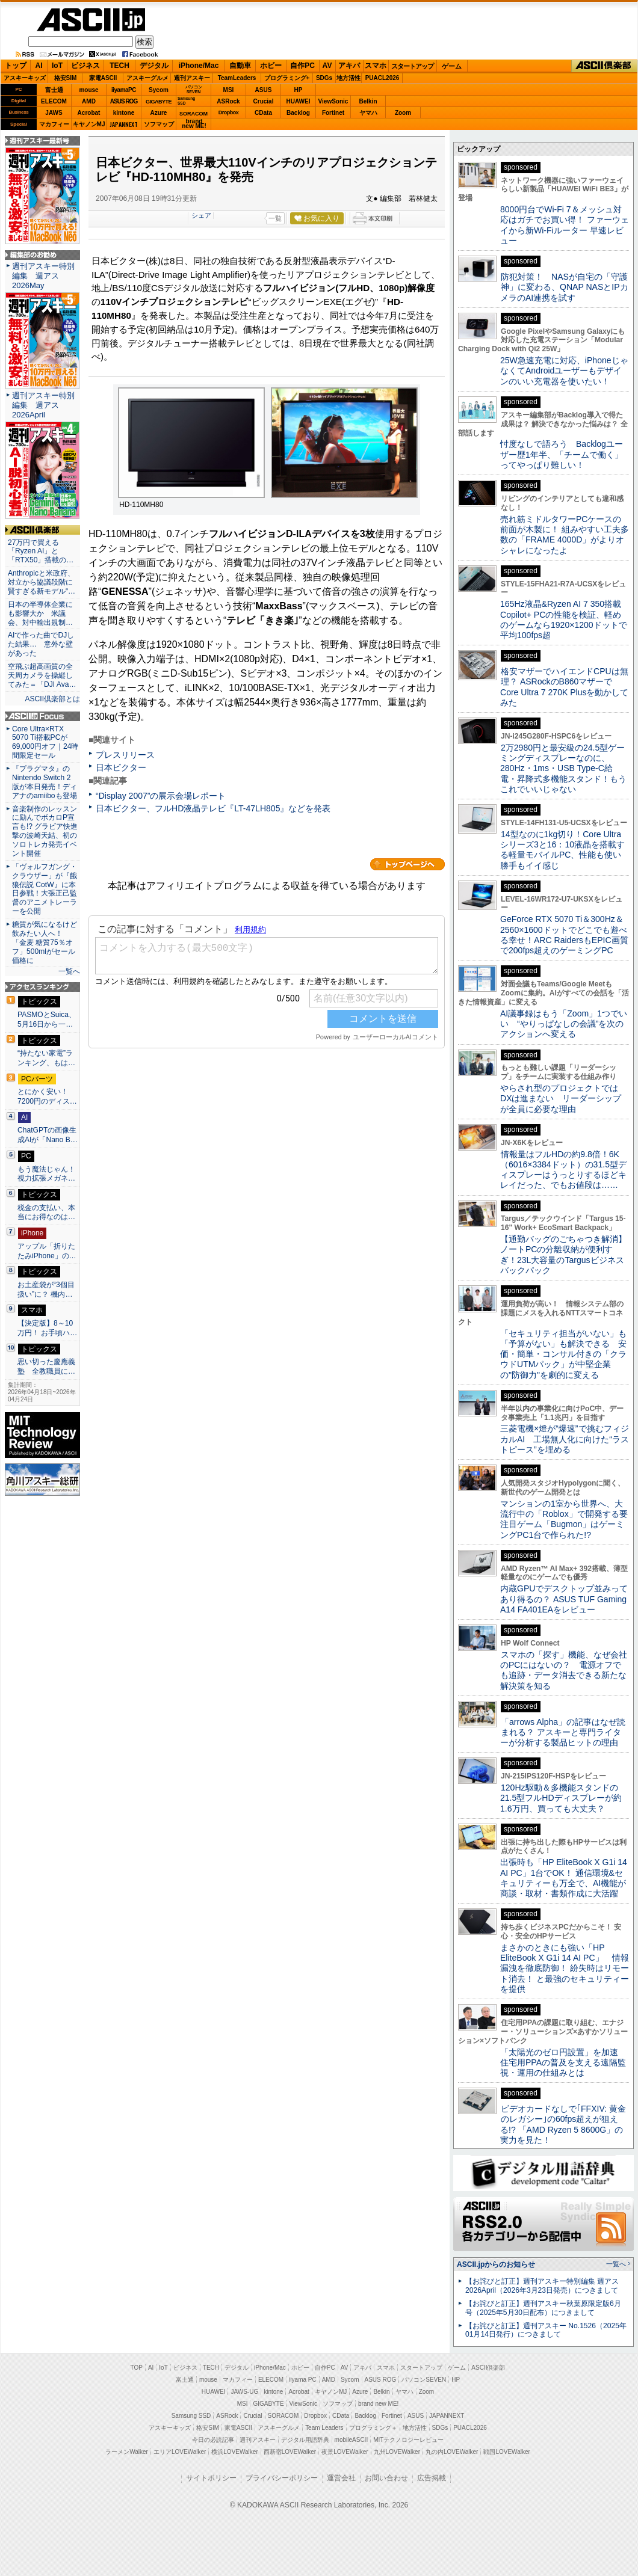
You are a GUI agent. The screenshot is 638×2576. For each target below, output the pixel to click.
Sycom (159, 90)
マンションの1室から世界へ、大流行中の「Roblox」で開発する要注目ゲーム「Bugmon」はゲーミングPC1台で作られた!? (564, 1519)
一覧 (275, 218)
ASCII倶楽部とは (52, 699)
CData (263, 112)
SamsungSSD (186, 100)
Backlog (298, 112)
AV (327, 65)
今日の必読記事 (213, 2439)
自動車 (240, 65)
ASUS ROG (123, 101)
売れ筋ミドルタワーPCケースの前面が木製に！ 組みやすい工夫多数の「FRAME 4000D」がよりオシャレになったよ (564, 534)
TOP (137, 2367)
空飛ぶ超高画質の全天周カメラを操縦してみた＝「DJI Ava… (42, 675)
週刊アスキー (192, 78)
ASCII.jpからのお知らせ (496, 2264)
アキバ (349, 65)
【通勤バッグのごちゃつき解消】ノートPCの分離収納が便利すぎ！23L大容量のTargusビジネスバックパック (563, 1254)
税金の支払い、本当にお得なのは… (46, 1212)
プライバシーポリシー (282, 2478)
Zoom (403, 112)
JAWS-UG (244, 2391)
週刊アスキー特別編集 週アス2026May (43, 276)
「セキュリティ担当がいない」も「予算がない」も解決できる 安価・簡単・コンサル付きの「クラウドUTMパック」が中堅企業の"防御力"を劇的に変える (563, 1354)
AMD (89, 101)
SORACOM (283, 2415)
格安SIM (65, 78)
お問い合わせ (386, 2478)
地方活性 (348, 78)
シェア (201, 215)
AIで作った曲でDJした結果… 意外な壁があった (41, 644)
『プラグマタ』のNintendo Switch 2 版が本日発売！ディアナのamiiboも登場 (44, 782)
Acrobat (89, 112)
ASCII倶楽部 (604, 66)
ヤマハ (368, 112)
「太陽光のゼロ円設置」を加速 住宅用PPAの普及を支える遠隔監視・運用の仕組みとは (563, 2062)
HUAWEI (298, 101)
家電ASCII (103, 78)
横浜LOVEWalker (234, 2451)
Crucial (263, 101)
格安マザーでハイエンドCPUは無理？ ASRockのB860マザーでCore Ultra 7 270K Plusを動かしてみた (564, 686)
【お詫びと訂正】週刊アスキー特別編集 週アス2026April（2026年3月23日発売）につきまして (542, 2286)
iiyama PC (303, 2379)
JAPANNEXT (124, 124)
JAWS (53, 112)
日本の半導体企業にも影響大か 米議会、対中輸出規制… (40, 613)
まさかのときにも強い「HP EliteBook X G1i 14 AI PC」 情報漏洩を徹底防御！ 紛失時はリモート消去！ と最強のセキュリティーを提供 (564, 1968)
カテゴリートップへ (407, 864)
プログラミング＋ (373, 2427)
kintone (124, 112)
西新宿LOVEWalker (290, 2451)
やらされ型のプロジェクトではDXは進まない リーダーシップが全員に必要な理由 (561, 1098)
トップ (15, 65)
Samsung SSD (191, 2415)
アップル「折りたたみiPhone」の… (46, 1251)
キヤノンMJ (89, 124)
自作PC (302, 65)
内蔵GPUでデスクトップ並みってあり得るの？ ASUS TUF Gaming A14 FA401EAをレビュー (564, 1599)
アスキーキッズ (25, 78)
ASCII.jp (91, 19)
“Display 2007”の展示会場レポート (161, 796)
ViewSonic (333, 101)
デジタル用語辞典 (305, 2439)
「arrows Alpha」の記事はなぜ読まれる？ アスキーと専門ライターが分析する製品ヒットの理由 (562, 1732)
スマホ (375, 65)
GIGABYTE (159, 102)
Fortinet (333, 112)
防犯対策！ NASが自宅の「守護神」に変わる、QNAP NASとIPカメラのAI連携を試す (564, 287)
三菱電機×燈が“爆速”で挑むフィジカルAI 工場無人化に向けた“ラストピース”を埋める (564, 1439)
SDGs (324, 78)
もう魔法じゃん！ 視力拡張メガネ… (46, 1174)
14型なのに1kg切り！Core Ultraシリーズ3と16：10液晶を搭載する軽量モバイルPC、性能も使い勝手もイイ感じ (562, 849)
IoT (57, 65)
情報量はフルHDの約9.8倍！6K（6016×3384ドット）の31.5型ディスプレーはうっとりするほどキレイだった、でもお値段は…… (563, 1169)
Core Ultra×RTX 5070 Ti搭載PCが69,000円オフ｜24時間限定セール (45, 742)
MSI (228, 90)
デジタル (154, 65)
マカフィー (54, 124)
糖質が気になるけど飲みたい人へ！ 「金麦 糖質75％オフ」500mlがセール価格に (44, 942)
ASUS (263, 90)
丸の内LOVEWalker (452, 2451)
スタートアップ (412, 66)
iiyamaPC (123, 90)
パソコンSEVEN (193, 89)
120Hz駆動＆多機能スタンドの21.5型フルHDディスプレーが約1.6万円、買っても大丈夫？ (561, 1798)
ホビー (271, 65)
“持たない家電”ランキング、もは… (46, 1058)
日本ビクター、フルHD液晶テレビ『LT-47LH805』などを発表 (213, 808)
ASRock (228, 101)
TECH (119, 65)
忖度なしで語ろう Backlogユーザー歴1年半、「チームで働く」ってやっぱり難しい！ (561, 454)
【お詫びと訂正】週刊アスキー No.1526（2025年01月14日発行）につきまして (546, 2330)
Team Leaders (324, 2427)
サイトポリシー (211, 2478)
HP (298, 90)
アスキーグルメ (147, 78)
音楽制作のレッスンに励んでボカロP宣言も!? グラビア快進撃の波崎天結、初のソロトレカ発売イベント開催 (45, 831)
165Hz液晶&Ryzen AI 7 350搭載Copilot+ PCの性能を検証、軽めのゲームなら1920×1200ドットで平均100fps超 (563, 619)
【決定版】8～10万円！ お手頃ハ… (47, 1328)
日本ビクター (121, 767)
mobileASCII (351, 2439)
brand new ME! (378, 2403)
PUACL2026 (382, 78)
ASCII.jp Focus (42, 716)
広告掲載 (431, 2478)
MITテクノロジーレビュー (408, 2439)
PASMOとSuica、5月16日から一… (46, 1019)
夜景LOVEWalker (344, 2451)
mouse (88, 90)
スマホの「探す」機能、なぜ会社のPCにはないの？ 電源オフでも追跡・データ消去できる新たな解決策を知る (563, 1670)
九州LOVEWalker (397, 2451)
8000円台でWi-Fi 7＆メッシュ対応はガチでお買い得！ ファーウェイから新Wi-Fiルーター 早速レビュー (564, 224)
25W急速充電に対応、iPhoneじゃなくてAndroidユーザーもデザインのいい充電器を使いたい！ (564, 370)
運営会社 (341, 2478)
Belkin (368, 101)
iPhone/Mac (199, 65)
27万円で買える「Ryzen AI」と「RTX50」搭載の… (40, 551)
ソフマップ (159, 124)
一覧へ (69, 971)
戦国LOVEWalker (506, 2451)
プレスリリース (125, 755)
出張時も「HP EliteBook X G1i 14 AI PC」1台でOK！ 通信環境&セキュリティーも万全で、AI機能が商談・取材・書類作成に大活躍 (563, 1877)
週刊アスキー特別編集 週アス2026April (43, 405)
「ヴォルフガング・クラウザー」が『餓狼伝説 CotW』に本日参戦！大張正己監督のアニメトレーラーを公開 (44, 888)
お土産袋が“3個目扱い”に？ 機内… (46, 1289)
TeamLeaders (237, 78)
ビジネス (85, 65)
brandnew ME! (194, 124)
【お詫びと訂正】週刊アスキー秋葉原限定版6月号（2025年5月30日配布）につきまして (543, 2308)
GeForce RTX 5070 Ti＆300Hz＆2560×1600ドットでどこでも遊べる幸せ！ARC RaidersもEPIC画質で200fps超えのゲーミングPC (564, 934)
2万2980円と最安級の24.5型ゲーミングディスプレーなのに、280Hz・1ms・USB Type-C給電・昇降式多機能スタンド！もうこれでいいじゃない (563, 768)
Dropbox (228, 112)
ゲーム (452, 66)
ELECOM (54, 101)
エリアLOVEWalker (179, 2451)
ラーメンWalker (126, 2451)
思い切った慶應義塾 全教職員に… (46, 1366)
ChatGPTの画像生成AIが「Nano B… (47, 1135)
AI (39, 65)
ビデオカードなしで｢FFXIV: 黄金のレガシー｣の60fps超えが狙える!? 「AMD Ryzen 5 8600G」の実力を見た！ (563, 2124)
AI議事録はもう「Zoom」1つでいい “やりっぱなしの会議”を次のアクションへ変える (563, 1024)
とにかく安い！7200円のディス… (47, 1096)
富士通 (54, 90)
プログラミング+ (287, 78)
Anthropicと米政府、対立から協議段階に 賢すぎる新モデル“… (42, 582)
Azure (158, 112)
